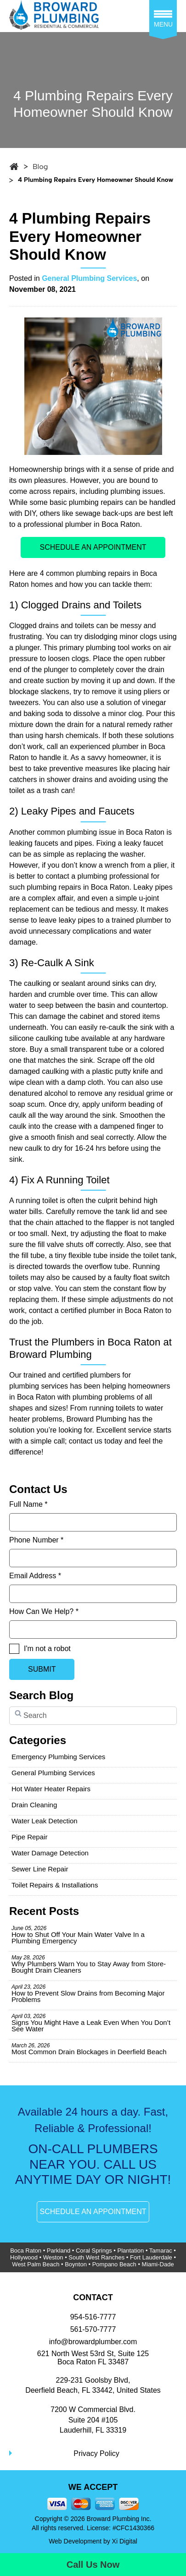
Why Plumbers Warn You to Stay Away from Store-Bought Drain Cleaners (88, 1964)
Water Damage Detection (50, 1853)
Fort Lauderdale (151, 2257)
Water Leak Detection (44, 1821)
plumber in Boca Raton (102, 524)
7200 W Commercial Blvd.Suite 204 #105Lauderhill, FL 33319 (93, 2420)
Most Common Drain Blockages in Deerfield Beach (89, 2049)
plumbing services (38, 1386)
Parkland (58, 2250)
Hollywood (24, 2257)
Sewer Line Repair (39, 1869)
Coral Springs (94, 2250)
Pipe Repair (29, 1837)
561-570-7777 (93, 2329)
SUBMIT (42, 1669)
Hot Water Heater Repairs (50, 1789)
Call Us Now (93, 2565)
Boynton (76, 2264)
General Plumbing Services (89, 278)
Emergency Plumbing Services (58, 1757)
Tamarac (160, 2250)
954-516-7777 (93, 2317)
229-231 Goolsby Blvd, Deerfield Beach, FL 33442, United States (93, 2385)
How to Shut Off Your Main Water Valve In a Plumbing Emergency (78, 1935)
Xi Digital (124, 2541)
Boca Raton (25, 2250)
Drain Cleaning (34, 1805)
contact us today (96, 1441)
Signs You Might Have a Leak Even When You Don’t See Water (90, 2023)
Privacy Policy (96, 2453)
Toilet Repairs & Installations (54, 1885)
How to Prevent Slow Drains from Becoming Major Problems (87, 1993)
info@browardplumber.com (93, 2342)
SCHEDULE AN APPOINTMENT (92, 547)
